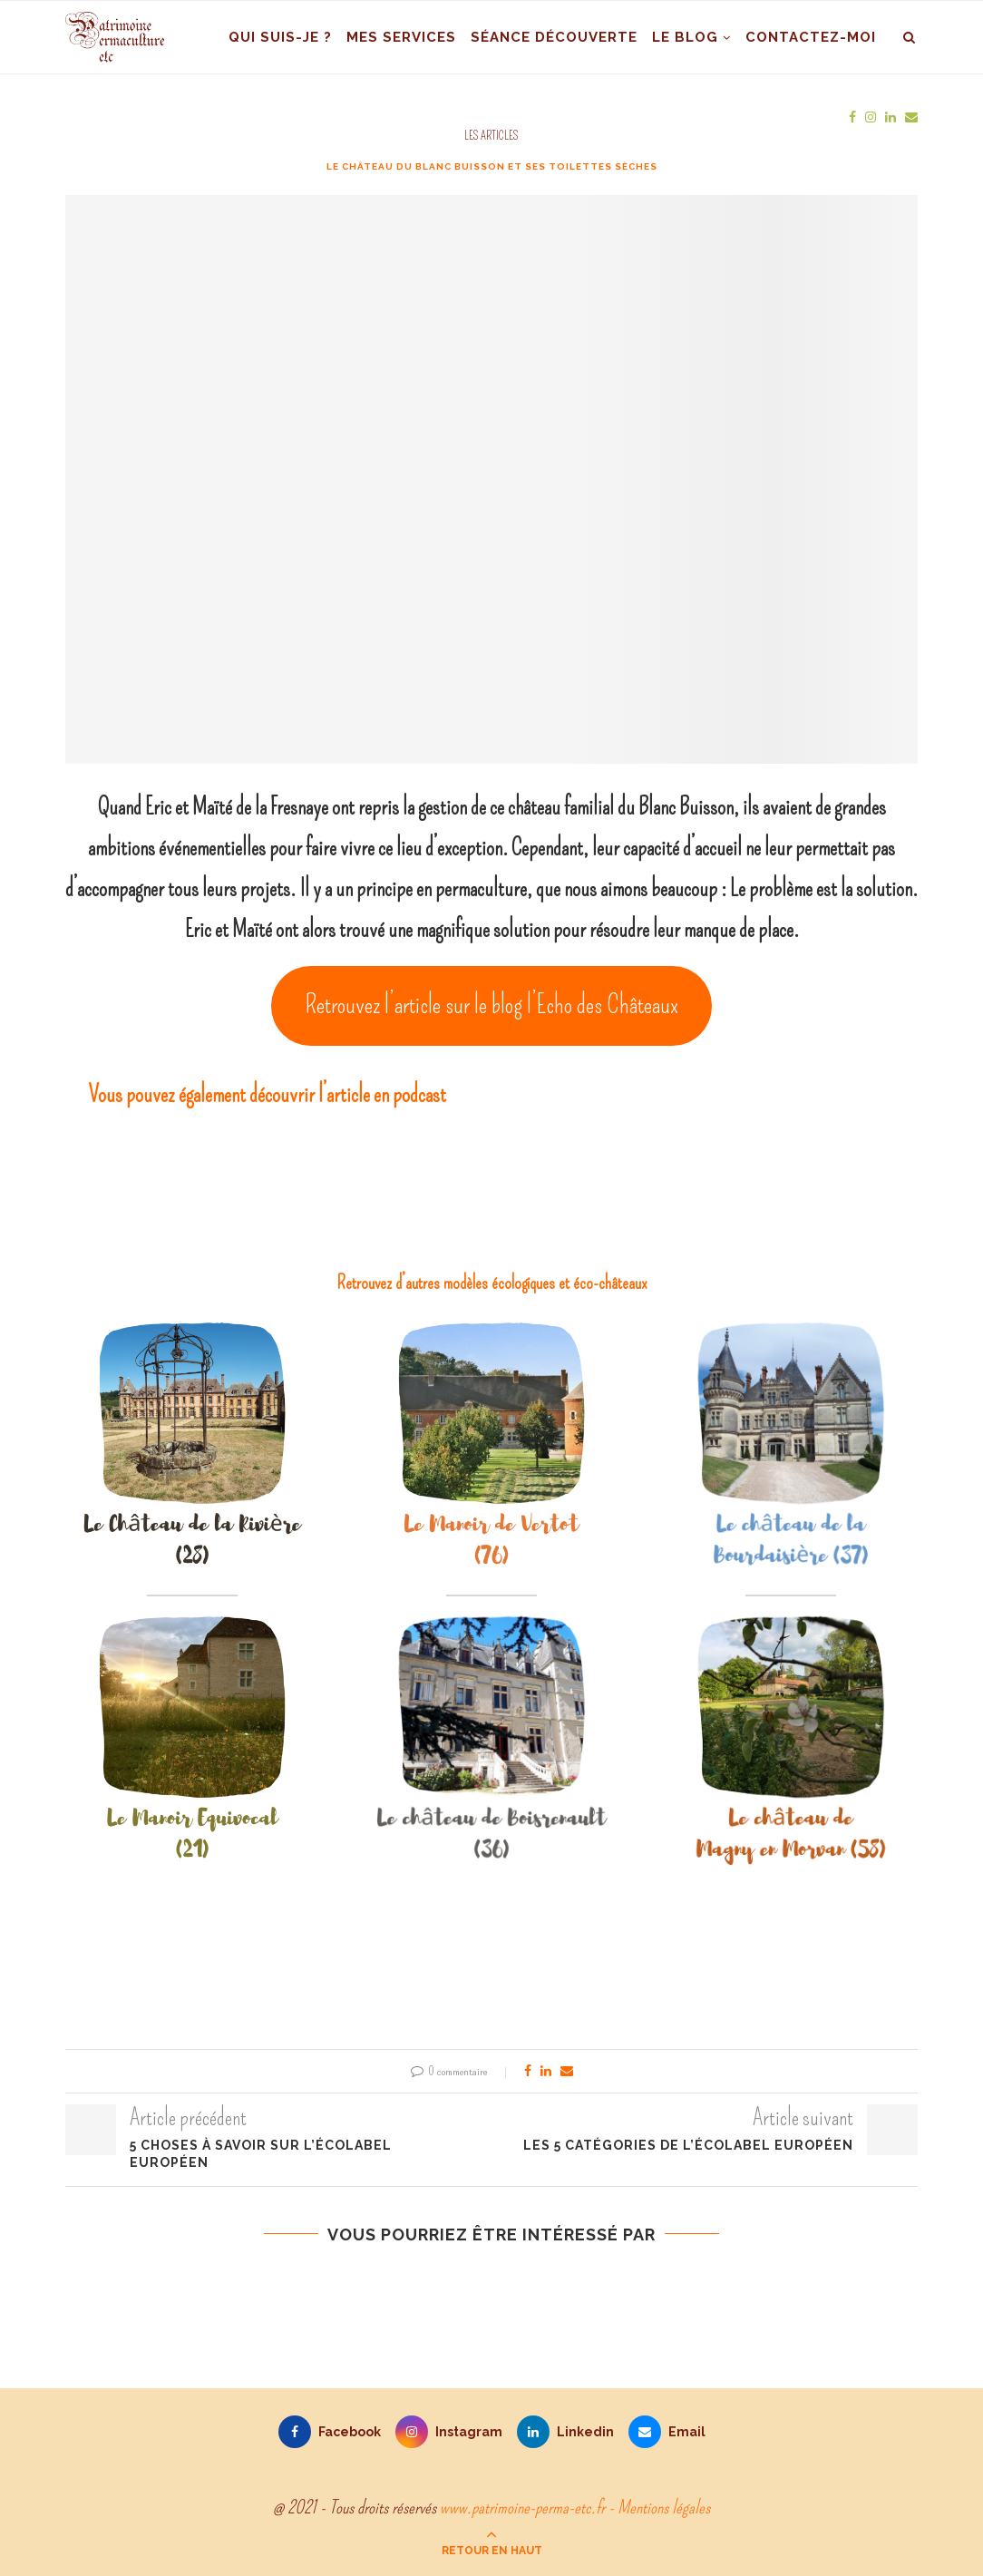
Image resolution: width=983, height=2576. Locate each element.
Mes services (401, 37)
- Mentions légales (659, 2507)
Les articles (491, 135)
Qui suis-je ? (280, 37)
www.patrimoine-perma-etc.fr (522, 2507)
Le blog (685, 37)
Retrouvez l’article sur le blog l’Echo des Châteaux (492, 1005)
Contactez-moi (810, 37)
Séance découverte (554, 37)
